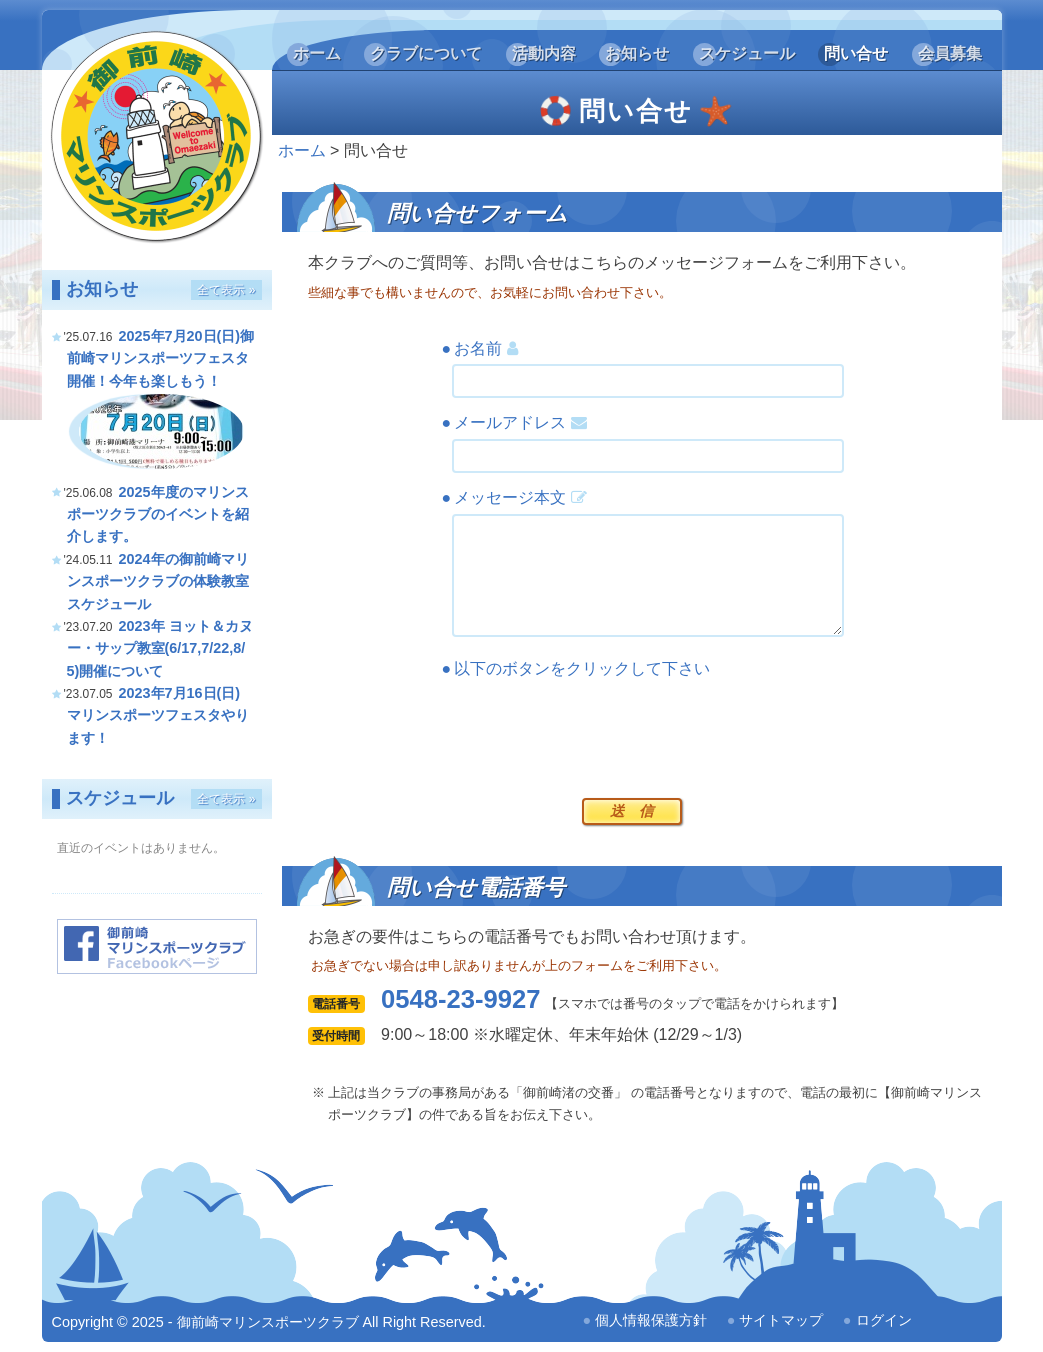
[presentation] (604, 733)
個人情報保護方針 (651, 1320)
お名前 (485, 348)
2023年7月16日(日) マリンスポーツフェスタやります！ (158, 715)
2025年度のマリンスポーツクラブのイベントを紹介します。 (158, 514)
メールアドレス (520, 422)
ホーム (317, 53)
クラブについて (426, 53)
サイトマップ (781, 1320)
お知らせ (637, 53)
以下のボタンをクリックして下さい (582, 668)
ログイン (884, 1320)
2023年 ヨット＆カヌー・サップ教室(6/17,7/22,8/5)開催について (160, 648)
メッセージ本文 (520, 497)
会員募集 (950, 53)
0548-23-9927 (460, 999)
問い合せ (856, 53)
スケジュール (747, 53)
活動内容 (544, 53)
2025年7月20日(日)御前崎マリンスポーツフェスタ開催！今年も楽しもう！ (161, 358)
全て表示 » (226, 290)
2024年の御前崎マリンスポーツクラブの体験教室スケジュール (158, 581)
